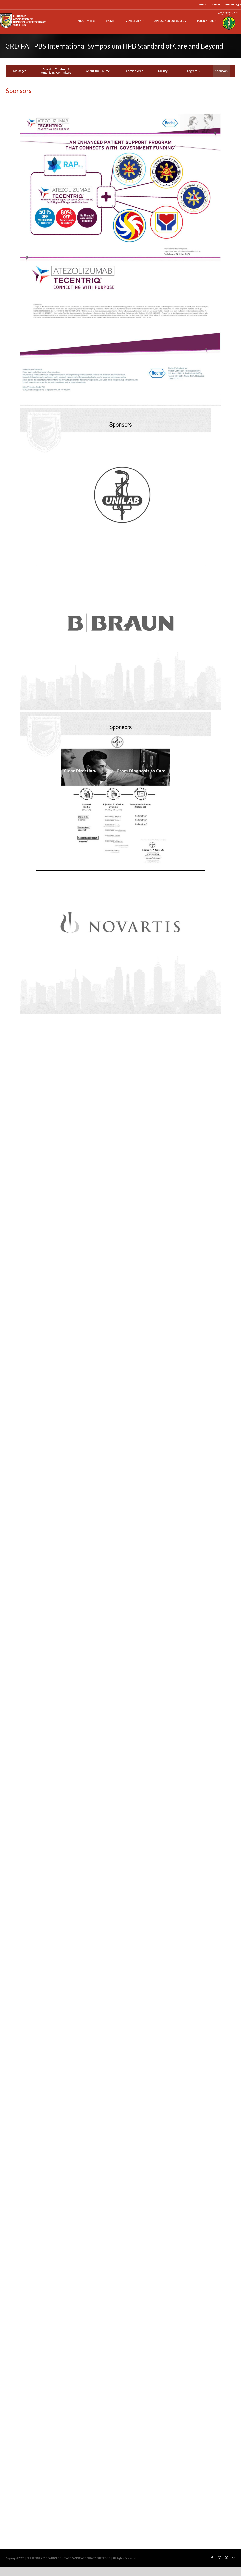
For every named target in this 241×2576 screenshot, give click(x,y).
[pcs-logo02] (229, 11)
